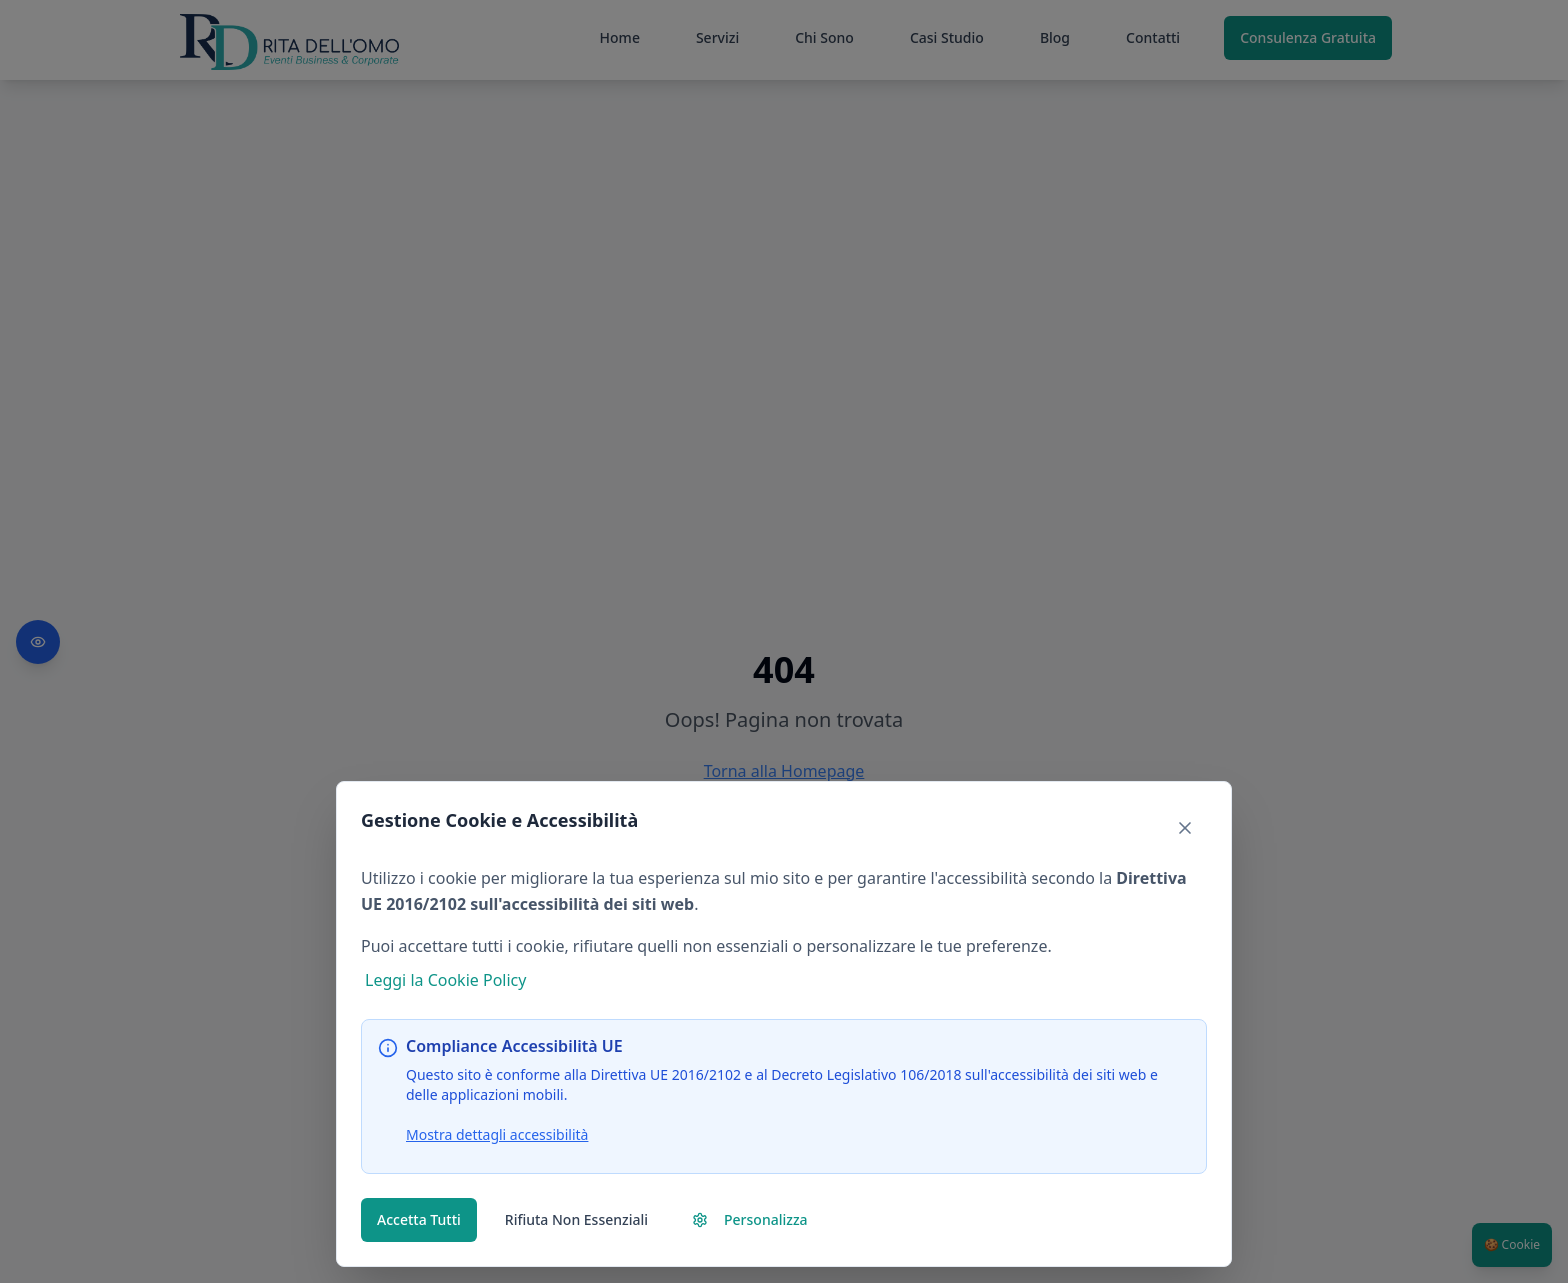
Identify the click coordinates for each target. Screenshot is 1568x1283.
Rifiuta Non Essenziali (576, 1219)
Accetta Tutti (419, 1219)
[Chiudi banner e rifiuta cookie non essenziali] (1185, 828)
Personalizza (750, 1219)
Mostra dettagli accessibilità (497, 1134)
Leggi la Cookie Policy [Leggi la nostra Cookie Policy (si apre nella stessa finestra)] (445, 980)
